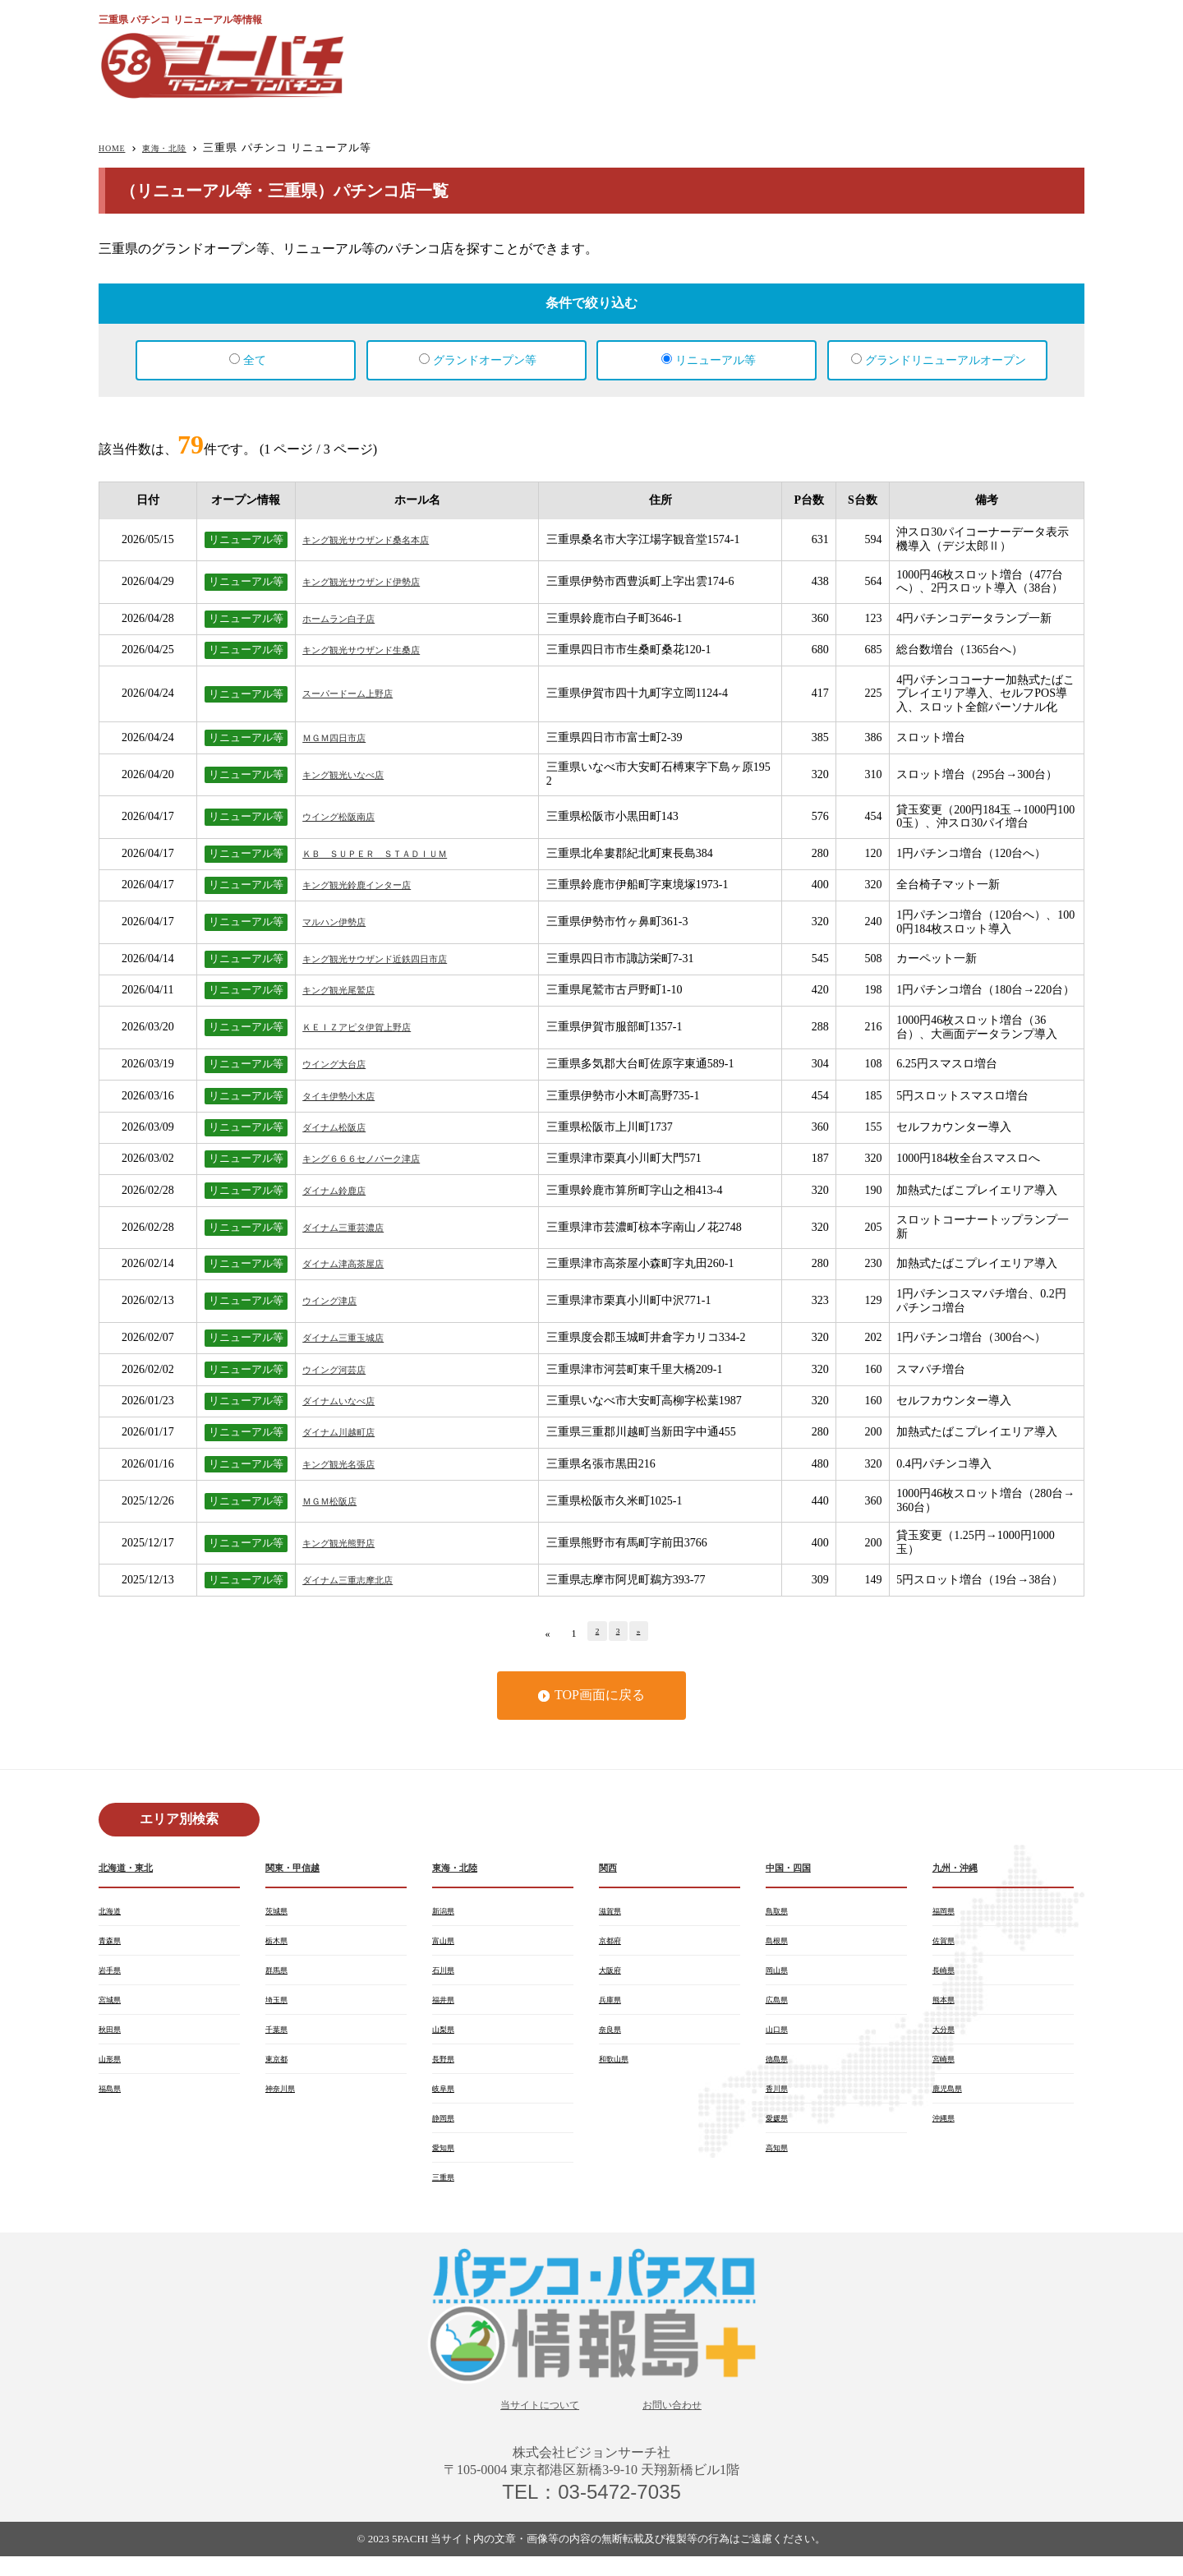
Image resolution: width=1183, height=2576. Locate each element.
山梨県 (447, 2038)
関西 (610, 1868)
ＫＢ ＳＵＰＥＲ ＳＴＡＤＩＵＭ (394, 853)
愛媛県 (780, 2131)
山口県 (780, 2038)
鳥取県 (780, 1913)
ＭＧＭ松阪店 (336, 1501)
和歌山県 (618, 2069)
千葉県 (280, 2038)
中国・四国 (794, 1868)
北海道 (113, 1913)
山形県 (113, 2069)
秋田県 (113, 2038)
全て (254, 360)
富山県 (447, 1944)
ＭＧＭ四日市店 (342, 737)
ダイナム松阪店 (342, 1127)
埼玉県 (280, 2006)
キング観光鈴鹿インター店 (371, 884)
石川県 (447, 1975)
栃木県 (280, 1944)
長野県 (447, 2069)
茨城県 (280, 1913)
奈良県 (613, 2038)
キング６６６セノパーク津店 (377, 1158)
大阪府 (613, 1975)
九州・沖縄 (961, 1868)
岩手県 (113, 1975)
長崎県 (947, 1975)
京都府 (613, 1944)
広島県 (780, 2006)
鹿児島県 (952, 2100)
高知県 (780, 2162)
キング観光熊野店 (348, 1543)
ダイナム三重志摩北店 (359, 1580)
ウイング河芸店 (342, 1369)
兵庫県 (613, 2006)
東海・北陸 (179, 147)
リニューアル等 (715, 360)
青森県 (113, 1944)
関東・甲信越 (299, 1868)
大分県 (947, 2038)
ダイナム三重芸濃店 (354, 1227)
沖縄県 (947, 2131)
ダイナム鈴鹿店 (342, 1190)
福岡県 (947, 1913)
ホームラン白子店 (348, 618)
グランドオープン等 (484, 360)
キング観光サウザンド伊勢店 (377, 581)
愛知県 (447, 2162)
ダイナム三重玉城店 (354, 1337)
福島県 (113, 2100)
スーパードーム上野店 (359, 693)
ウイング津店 (336, 1300)
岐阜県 (447, 2100)
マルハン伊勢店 (342, 921)
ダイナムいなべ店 (348, 1400)
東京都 (280, 2069)
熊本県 (947, 2006)
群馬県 (280, 1975)
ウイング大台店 (342, 1064)
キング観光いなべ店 (354, 774)
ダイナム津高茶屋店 (354, 1263)
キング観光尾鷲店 (348, 990)
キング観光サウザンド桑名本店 (382, 539)
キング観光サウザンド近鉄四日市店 (394, 958)
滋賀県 (613, 1913)
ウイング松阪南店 (348, 816)
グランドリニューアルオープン (945, 360)
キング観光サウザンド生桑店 (377, 649)
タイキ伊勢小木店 (348, 1096)
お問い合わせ (685, 2423)
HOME (116, 147)
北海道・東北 (133, 1868)
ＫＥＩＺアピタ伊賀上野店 (371, 1027)
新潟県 (447, 1913)
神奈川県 (285, 2100)
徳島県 (780, 2069)
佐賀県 (947, 1944)
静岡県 (447, 2131)
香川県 (780, 2100)
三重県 (447, 2194)
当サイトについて (529, 2423)
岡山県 (780, 1975)
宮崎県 (947, 2069)
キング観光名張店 (348, 1464)
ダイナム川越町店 (348, 1432)
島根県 (780, 1944)
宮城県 (113, 2006)
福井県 (447, 2006)
